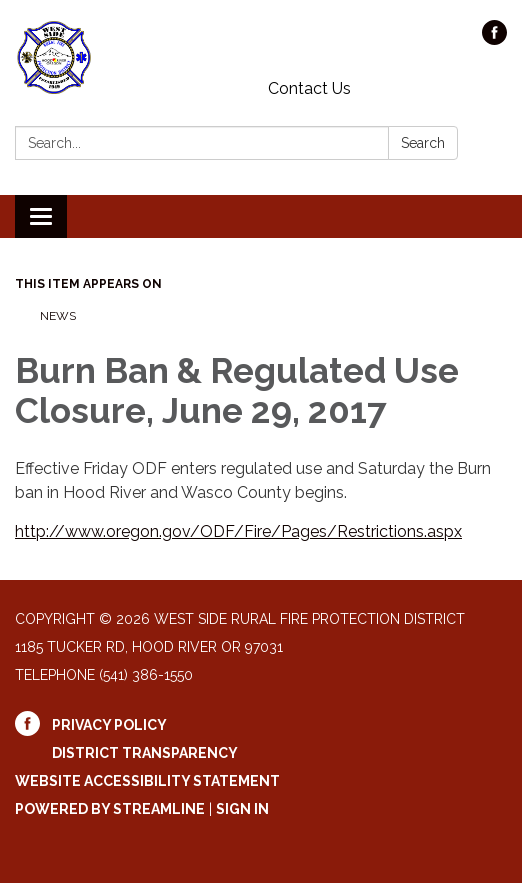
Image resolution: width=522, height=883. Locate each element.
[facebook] (494, 39)
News (58, 316)
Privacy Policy (109, 725)
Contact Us (309, 88)
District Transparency (145, 753)
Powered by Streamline (110, 809)
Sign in (242, 809)
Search (423, 143)
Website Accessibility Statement (147, 781)
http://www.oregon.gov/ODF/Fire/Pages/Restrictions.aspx (238, 531)
